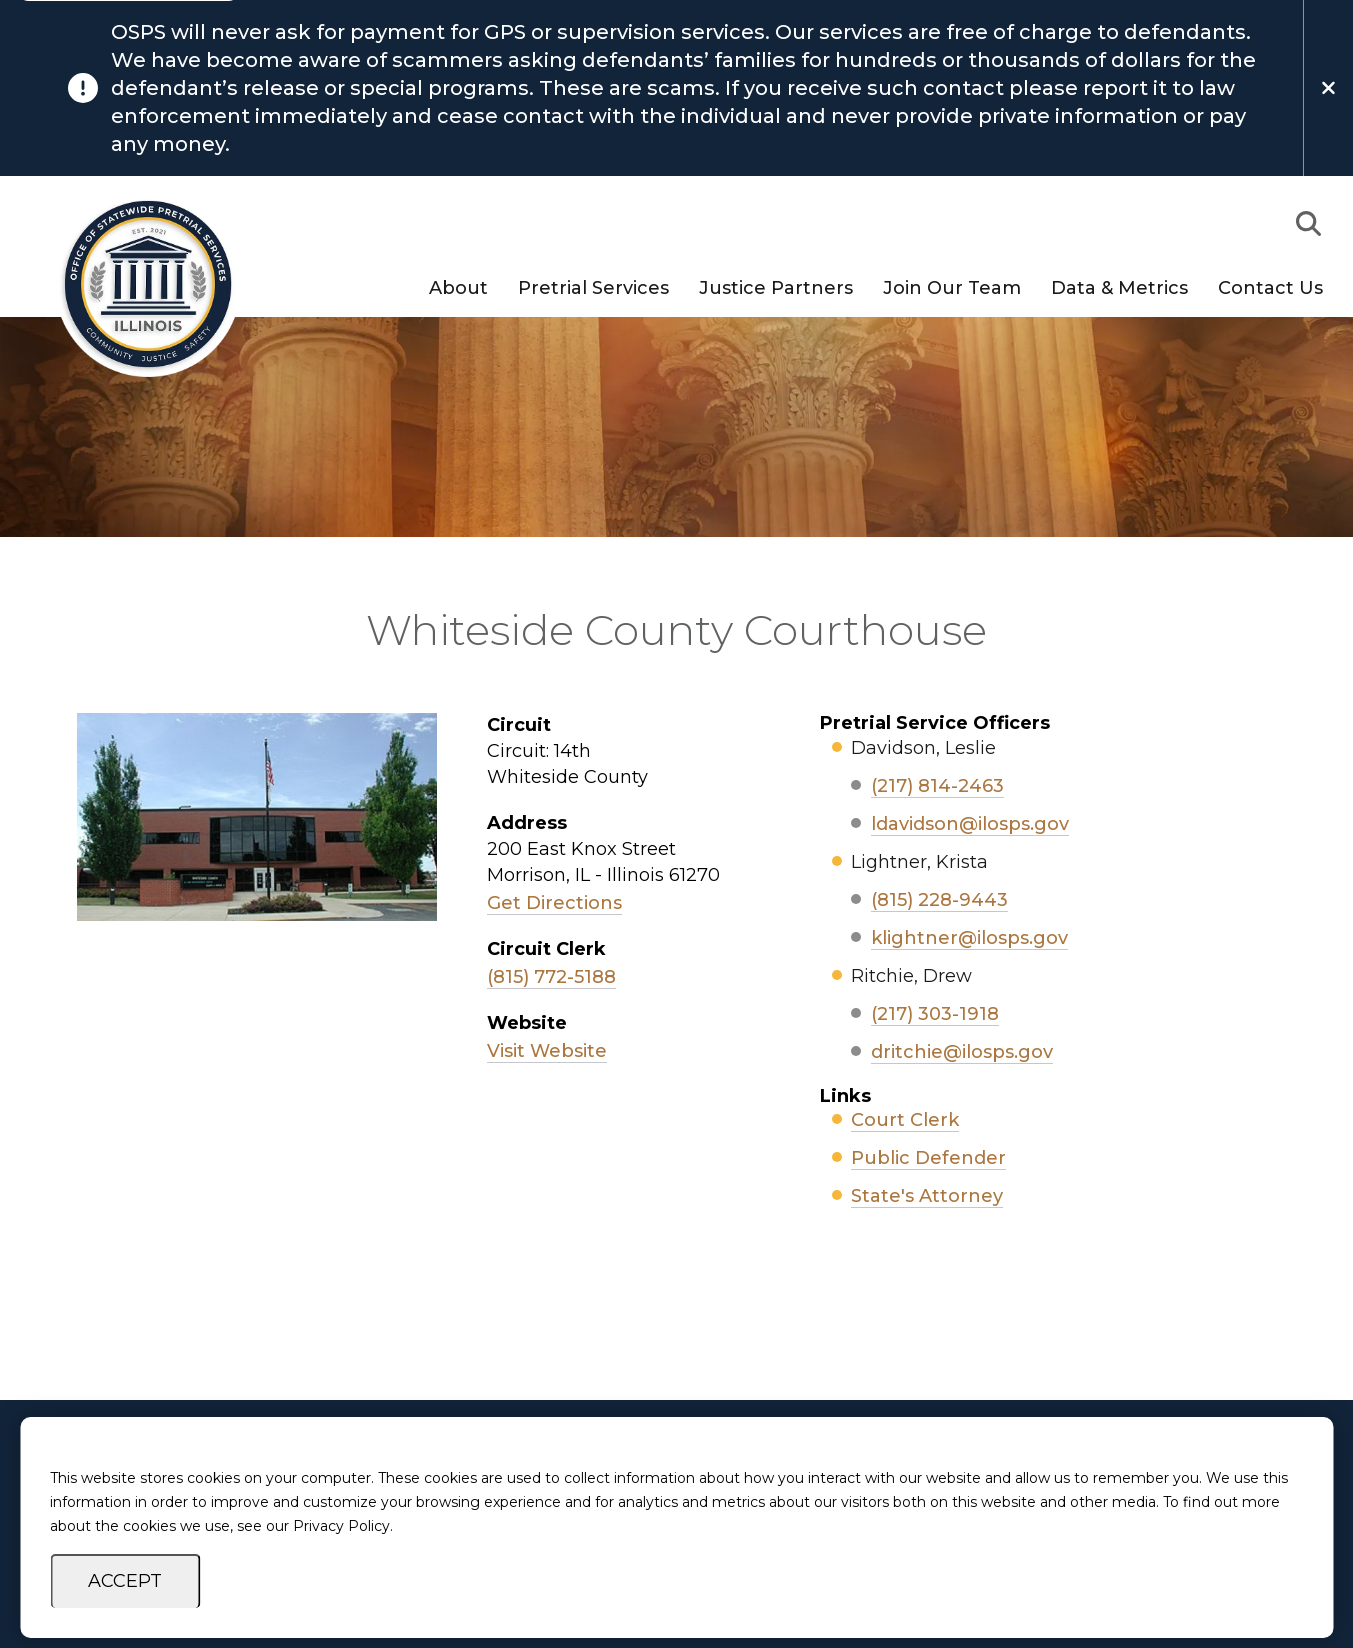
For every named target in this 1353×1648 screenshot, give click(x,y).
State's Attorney (927, 1196)
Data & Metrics (1119, 289)
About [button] (458, 289)
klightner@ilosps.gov (969, 938)
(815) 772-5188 (551, 977)
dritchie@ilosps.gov (962, 1052)
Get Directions (554, 903)
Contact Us (1270, 289)
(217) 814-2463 (937, 786)
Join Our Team (952, 289)
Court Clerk (905, 1120)
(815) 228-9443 (939, 900)
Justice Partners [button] (776, 289)
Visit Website (547, 1051)
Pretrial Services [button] (593, 289)
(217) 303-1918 (935, 1014)
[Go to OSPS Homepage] (138, 284)
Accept (125, 1581)
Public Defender (928, 1158)
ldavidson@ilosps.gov (970, 824)
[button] (1308, 223)
